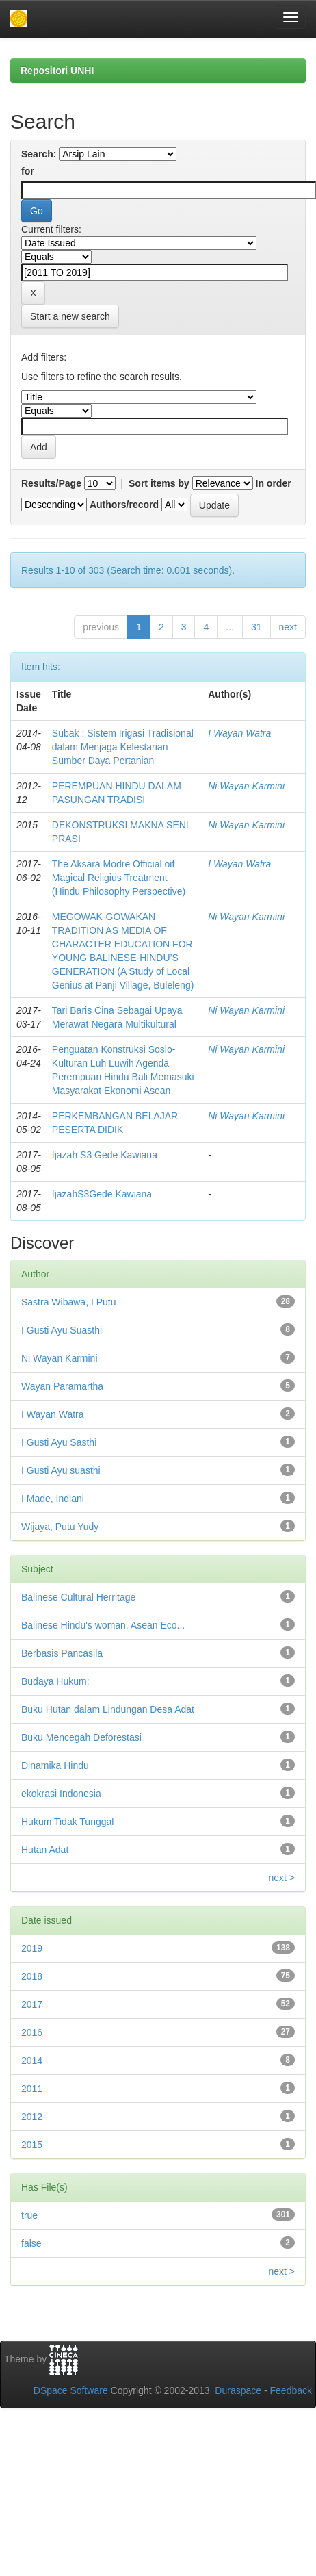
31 (256, 627)
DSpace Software (71, 2390)
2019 (31, 1948)
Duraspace (238, 2390)
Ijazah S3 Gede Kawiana (104, 1154)
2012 (31, 2116)
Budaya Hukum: (55, 1681)
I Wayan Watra (239, 733)
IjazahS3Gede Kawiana (102, 1193)
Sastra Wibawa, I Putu (68, 1302)
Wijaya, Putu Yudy (59, 1526)
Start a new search (70, 316)
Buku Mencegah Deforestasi (81, 1737)
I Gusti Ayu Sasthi (58, 1442)
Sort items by (159, 483)
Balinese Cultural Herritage (78, 1597)
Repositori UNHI (57, 70)
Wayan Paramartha (62, 1386)
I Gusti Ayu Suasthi (61, 1330)
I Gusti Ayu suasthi (61, 1470)
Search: (38, 154)
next (288, 627)
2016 (31, 2032)
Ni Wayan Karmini (246, 785)
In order (273, 483)
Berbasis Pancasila (62, 1653)
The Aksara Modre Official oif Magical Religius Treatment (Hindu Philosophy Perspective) (118, 877)
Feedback (291, 2390)
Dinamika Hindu (55, 1765)
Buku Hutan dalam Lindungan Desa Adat (107, 1709)
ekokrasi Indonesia (61, 1793)
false (31, 2243)
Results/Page (51, 483)
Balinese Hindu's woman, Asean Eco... (103, 1625)
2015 (31, 2144)
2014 (31, 2060)
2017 (31, 2004)
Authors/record (124, 504)
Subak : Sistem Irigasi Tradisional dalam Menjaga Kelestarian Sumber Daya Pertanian (123, 747)
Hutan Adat (44, 1849)
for (27, 171)
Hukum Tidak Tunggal (67, 1821)
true (29, 2215)
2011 (31, 2088)
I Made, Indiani (52, 1498)
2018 (31, 1976)
